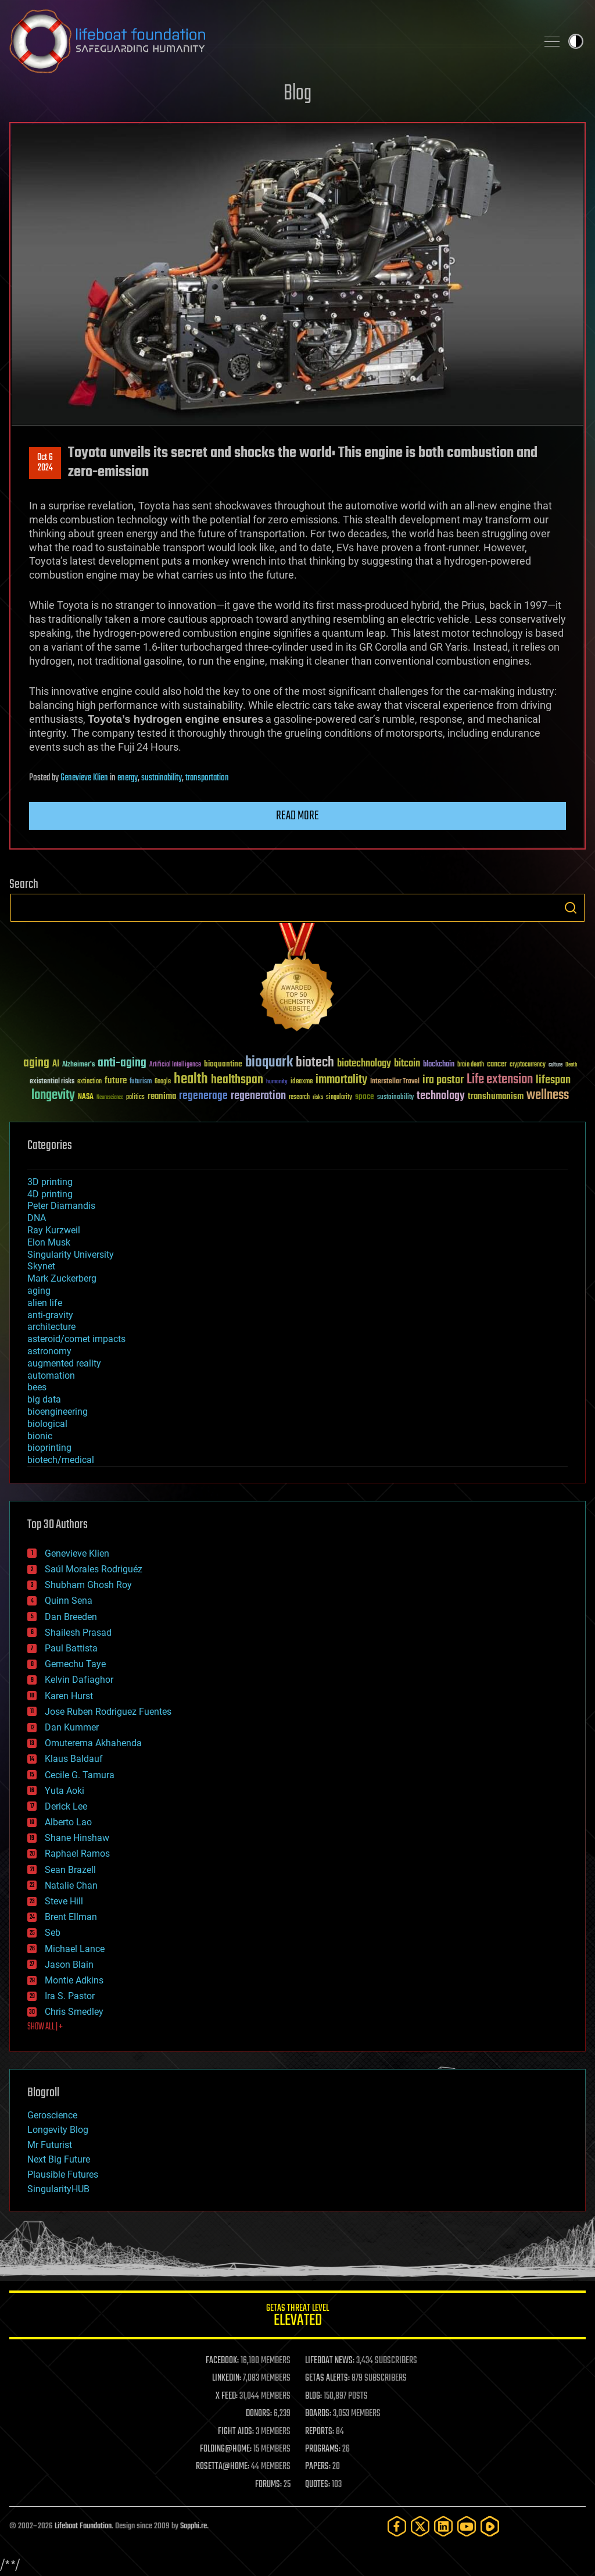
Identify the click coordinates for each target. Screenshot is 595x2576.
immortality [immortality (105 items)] (341, 1080)
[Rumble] (490, 2526)
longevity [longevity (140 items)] (53, 1095)
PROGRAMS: (322, 2449)
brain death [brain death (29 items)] (470, 1065)
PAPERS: (318, 2466)
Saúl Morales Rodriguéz (93, 1569)
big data (44, 1399)
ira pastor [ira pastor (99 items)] (443, 1080)
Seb (52, 1932)
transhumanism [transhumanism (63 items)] (496, 1096)
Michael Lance (75, 1948)
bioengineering (57, 1411)
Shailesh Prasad (78, 1632)
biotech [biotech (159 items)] (315, 1063)
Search (571, 908)
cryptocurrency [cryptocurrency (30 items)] (528, 1065)
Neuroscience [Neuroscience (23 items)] (109, 1098)
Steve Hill (64, 1901)
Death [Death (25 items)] (571, 1065)
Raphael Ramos (77, 1853)
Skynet (41, 1266)
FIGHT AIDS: (236, 2431)
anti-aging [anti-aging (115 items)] (122, 1063)
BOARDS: (318, 2413)
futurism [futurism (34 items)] (141, 1082)
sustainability (161, 778)
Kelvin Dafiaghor (79, 1679)
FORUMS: (268, 2484)
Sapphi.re (193, 2526)
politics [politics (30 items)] (135, 1097)
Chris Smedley (74, 2011)
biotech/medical (60, 1459)
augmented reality (64, 1363)
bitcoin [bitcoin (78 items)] (407, 1064)
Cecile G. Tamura (79, 1775)
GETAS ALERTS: (327, 2378)
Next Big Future (58, 2159)
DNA (36, 1217)
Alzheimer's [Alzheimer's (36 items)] (78, 1065)
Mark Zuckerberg (61, 1278)
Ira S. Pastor (70, 1995)
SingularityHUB (58, 2189)
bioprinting (49, 1447)
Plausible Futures (62, 2174)
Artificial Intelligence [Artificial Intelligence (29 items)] (175, 1065)
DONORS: (259, 2413)
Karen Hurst (69, 1695)
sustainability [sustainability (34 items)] (395, 1098)
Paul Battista (71, 1648)
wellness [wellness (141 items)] (547, 1095)
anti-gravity (50, 1315)
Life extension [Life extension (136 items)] (500, 1079)
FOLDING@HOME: (226, 2449)
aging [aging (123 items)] (36, 1063)
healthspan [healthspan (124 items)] (237, 1080)
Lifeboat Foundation (83, 2526)
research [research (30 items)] (299, 1097)
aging (39, 1290)
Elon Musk (48, 1242)
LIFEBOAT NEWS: (329, 2360)
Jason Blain (69, 1964)
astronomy (49, 1351)
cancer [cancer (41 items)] (497, 1064)
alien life (44, 1302)
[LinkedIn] (443, 2526)
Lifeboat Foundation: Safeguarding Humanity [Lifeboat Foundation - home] (268, 41)
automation (51, 1375)
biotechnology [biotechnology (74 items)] (364, 1064)
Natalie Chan (71, 1885)
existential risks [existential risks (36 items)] (52, 1082)
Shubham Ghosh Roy (88, 1584)
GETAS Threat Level (297, 2317)
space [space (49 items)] (364, 1096)
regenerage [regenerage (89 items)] (203, 1096)
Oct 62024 (45, 462)
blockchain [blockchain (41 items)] (438, 1064)
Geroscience (52, 2115)
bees (36, 1387)
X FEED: (227, 2396)
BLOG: (313, 2396)
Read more (297, 816)
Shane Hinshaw (77, 1837)
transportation (207, 778)
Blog (297, 93)
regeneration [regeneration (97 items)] (258, 1096)
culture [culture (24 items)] (555, 1065)
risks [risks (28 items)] (318, 1097)
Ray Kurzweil (53, 1230)
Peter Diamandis (61, 1205)
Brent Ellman (71, 1916)
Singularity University (70, 1254)
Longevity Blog (57, 2129)
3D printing (50, 1181)
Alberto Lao (68, 1822)
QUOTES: (317, 2484)
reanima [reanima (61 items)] (162, 1096)
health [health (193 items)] (191, 1079)
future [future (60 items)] (116, 1080)
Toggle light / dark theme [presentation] (575, 41)
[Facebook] (397, 2526)
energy (127, 778)
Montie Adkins (74, 1980)
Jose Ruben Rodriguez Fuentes (108, 1711)
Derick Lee (66, 1806)
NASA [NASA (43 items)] (86, 1097)
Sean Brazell (70, 1869)
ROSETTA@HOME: (222, 2466)
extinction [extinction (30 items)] (89, 1082)
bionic (39, 1436)
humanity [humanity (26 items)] (277, 1082)
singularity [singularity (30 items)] (339, 1097)
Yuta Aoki (64, 1790)
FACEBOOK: (222, 2360)
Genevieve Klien (84, 778)
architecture (51, 1326)
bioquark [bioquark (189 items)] (269, 1062)
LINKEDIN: (226, 2378)
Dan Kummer (72, 1727)
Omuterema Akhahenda (93, 1743)
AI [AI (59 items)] (55, 1064)
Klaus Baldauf (74, 1758)
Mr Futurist (49, 2144)
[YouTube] (466, 2526)
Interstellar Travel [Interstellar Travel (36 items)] (395, 1082)
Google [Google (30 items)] (163, 1082)
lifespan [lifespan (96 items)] (553, 1080)
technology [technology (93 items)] (441, 1096)
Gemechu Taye (75, 1663)
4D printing (50, 1194)
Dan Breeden (71, 1616)
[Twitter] (420, 2526)
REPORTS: (319, 2431)
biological (47, 1423)
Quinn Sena (68, 1600)
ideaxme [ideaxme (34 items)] (302, 1082)
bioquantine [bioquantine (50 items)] (223, 1064)
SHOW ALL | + (45, 2027)
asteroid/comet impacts (76, 1338)
